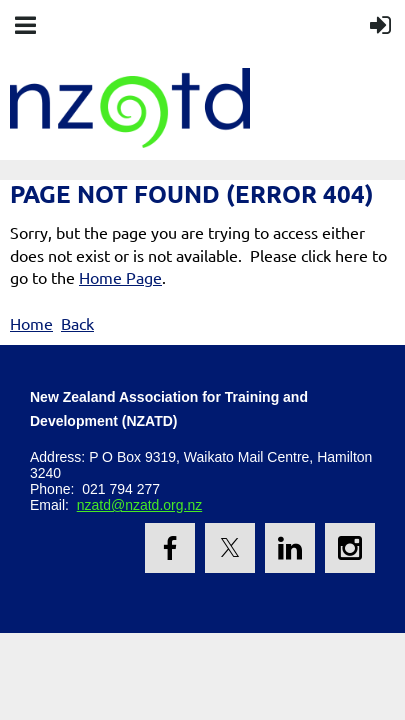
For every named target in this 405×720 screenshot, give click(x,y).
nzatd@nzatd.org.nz (140, 505)
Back (77, 323)
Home (31, 323)
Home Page (120, 277)
